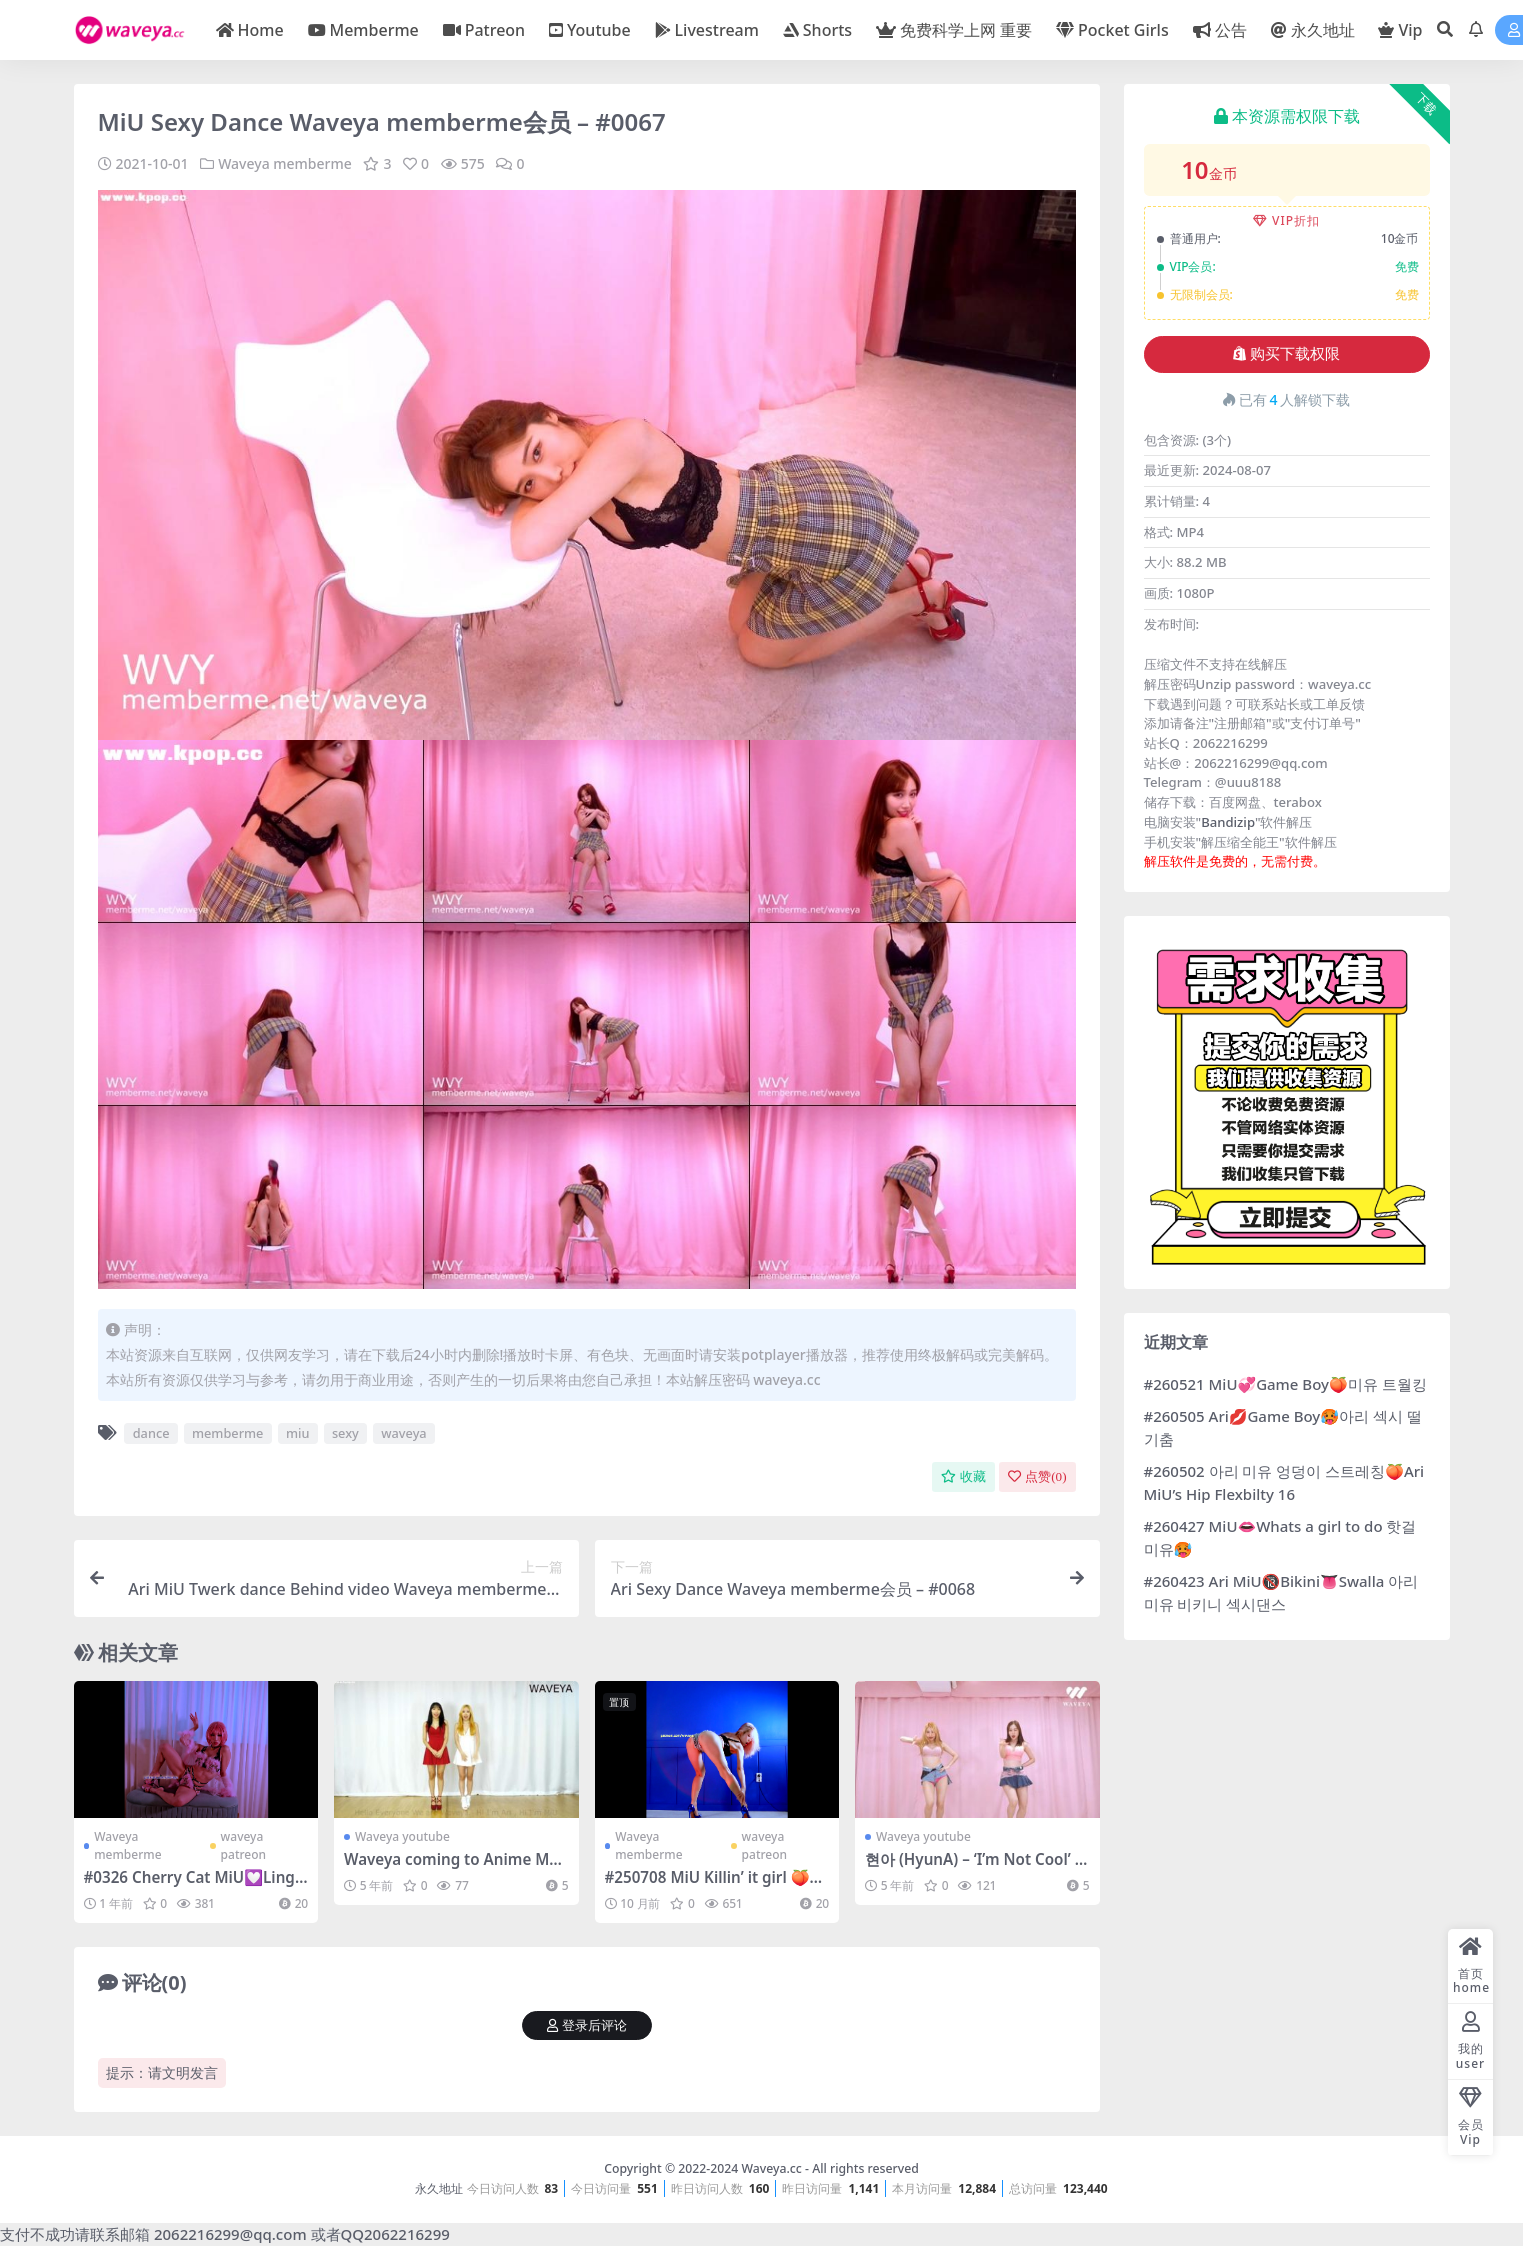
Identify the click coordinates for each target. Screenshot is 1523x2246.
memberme (227, 1433)
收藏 (963, 1476)
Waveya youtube (402, 1836)
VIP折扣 (1286, 220)
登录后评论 (587, 2025)
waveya (403, 1433)
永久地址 (439, 2188)
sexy (345, 1433)
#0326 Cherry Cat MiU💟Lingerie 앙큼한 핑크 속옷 (194, 1886)
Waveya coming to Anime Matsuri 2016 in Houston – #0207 (454, 1868)
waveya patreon (243, 1845)
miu (298, 1433)
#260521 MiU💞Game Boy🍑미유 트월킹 (1285, 1384)
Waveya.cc (771, 2168)
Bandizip (1228, 822)
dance (151, 1433)
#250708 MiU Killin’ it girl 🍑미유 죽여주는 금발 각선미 (715, 1886)
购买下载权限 (1286, 354)
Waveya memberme (285, 163)
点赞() (1037, 1476)
